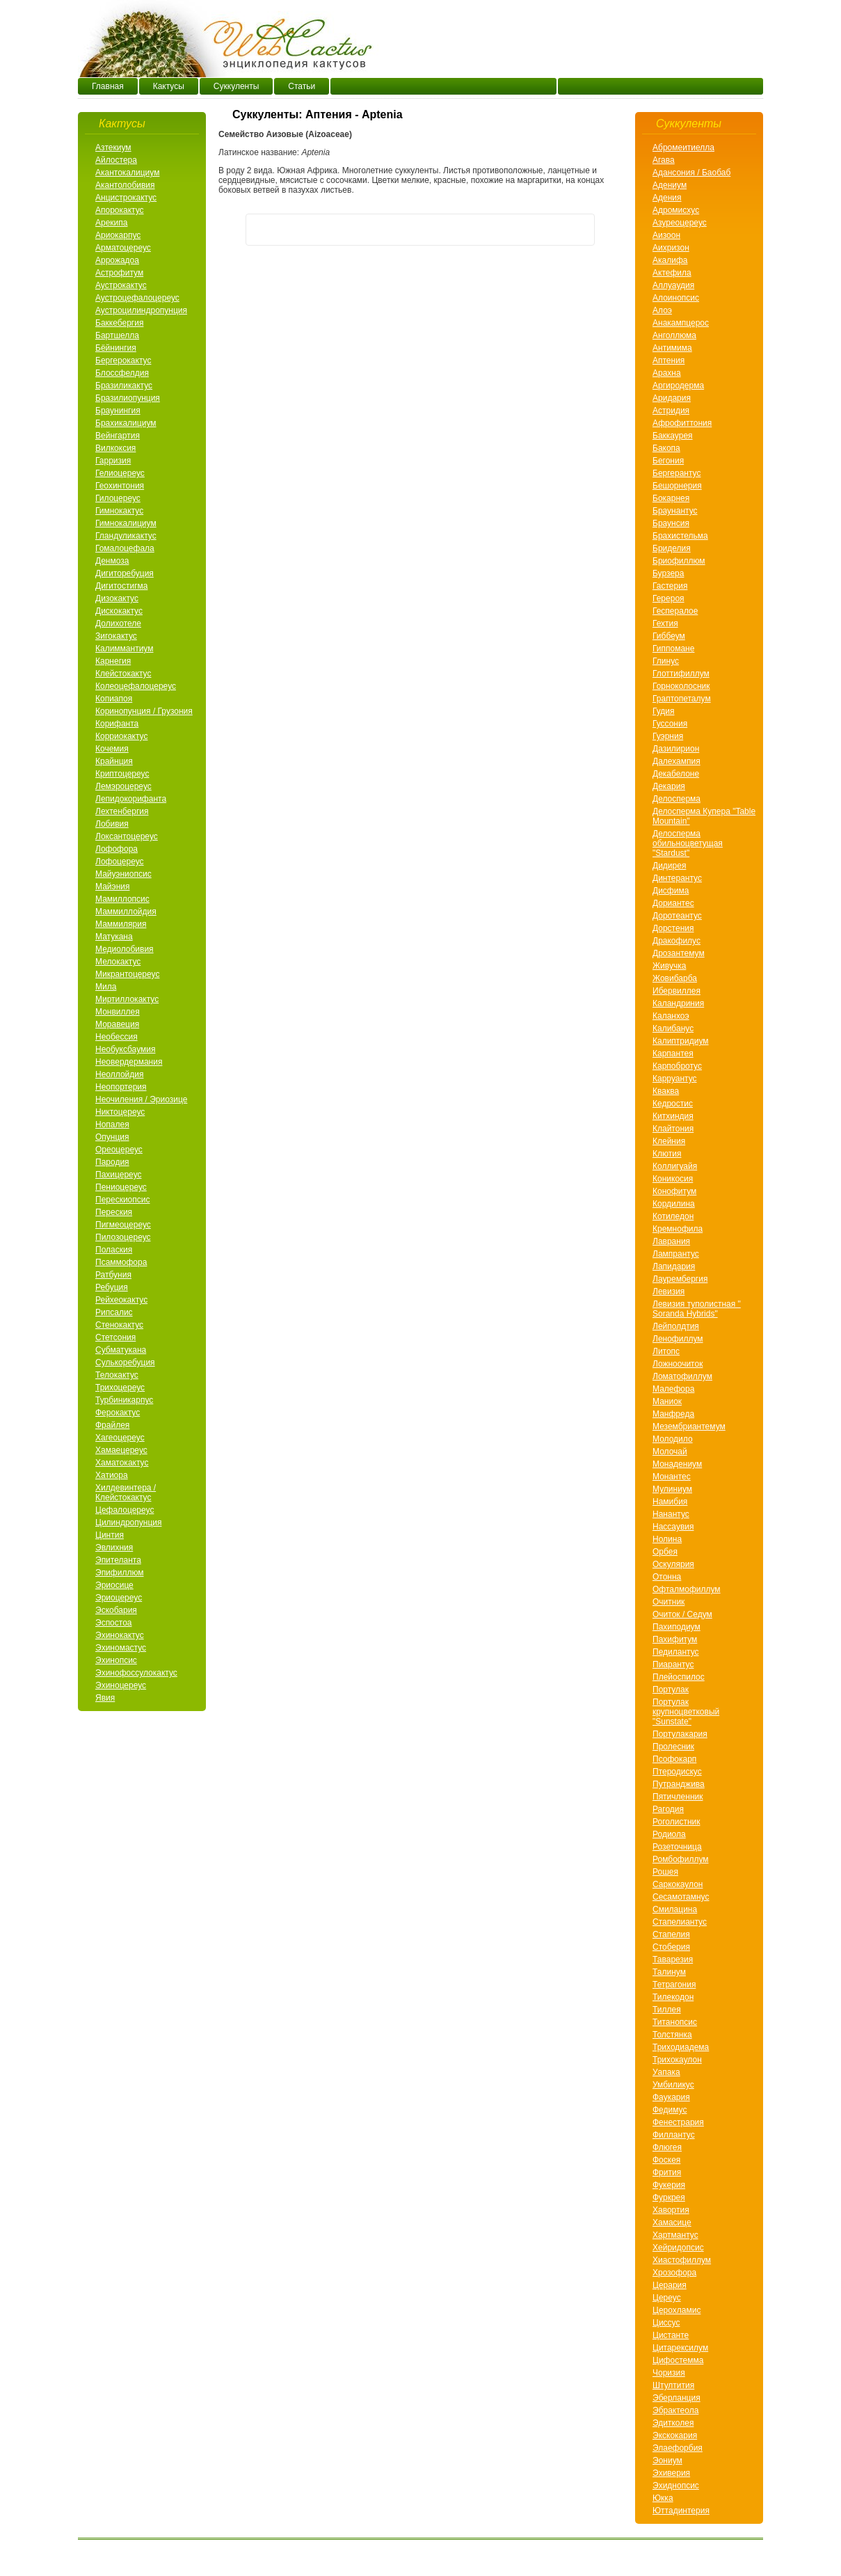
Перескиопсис (122, 1199)
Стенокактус (119, 1325)
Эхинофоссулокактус (136, 1673)
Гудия (663, 711)
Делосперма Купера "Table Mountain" (703, 816)
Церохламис (676, 2310)
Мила (105, 987)
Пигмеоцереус (123, 1225)
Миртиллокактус (127, 999)
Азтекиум (113, 147)
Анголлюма (674, 335)
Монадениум (677, 1464)
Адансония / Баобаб (691, 172)
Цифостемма (677, 2360)
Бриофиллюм (678, 561)
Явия (105, 1698)
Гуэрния (667, 736)
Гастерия (669, 586)
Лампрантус (675, 1254)
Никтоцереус (120, 1112)
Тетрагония (674, 1984)
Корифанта (116, 724)
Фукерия (668, 2185)
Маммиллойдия (126, 911)
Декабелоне (675, 774)
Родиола (669, 1834)
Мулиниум (672, 1489)
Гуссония (669, 724)
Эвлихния (114, 1547)
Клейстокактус (123, 673)
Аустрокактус (121, 285)
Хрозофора (674, 2272)
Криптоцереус (122, 774)
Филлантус (673, 2135)
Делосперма (676, 799)
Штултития (673, 2385)
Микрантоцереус (127, 974)
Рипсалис (114, 1312)
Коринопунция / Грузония (144, 711)
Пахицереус (118, 1174)
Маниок (667, 1401)
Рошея (665, 1872)
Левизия (668, 1291)
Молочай (669, 1451)
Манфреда (673, 1414)
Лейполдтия (675, 1326)
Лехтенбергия (121, 811)
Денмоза (112, 561)
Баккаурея (672, 435)
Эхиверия (671, 2473)
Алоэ (662, 310)
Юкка (662, 2498)
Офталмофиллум (686, 1589)
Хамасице (671, 2222)
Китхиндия (673, 1116)
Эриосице (114, 1585)
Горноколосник (681, 686)
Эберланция (676, 2398)
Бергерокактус (123, 360)
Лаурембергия (679, 1279)
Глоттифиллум (681, 673)
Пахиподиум (676, 1627)
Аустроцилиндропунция (141, 310)
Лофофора (116, 849)
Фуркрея (668, 2197)
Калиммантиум (124, 648)
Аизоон (666, 235)
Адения (667, 197)
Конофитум (674, 1191)
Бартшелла (117, 335)
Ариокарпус (118, 235)
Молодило (672, 1439)
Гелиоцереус (120, 473)
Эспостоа (113, 1623)
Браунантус (675, 511)
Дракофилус (676, 941)
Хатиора (111, 1475)
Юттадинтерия (681, 2510)
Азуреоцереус (679, 223)
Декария (668, 786)
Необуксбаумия (125, 1049)
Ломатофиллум (682, 1376)
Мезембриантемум (689, 1426)
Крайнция (114, 761)
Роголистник (676, 1822)
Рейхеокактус (121, 1300)
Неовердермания (128, 1062)
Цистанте (670, 2335)
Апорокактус (119, 210)
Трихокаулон (677, 2060)
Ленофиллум (677, 1339)
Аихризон (670, 248)
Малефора (673, 1389)
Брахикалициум (126, 423)
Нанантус (670, 1514)
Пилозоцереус (123, 1237)
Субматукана (120, 1350)
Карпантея (673, 1053)
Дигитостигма (121, 586)
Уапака (666, 2072)
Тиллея (666, 2009)
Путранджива (678, 1784)
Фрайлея (112, 1425)
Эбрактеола (675, 2410)
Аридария (671, 398)
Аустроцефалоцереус (137, 298)
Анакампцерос (680, 323)
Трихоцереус (120, 1387)
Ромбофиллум (680, 1859)
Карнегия (113, 661)
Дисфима (670, 891)
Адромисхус (675, 210)
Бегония (668, 461)
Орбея (665, 1552)
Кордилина (673, 1204)
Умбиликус (673, 2085)
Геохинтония (119, 486)
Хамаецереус (121, 1450)
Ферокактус (117, 1412)
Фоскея (666, 2160)
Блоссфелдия (122, 373)
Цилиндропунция (128, 1522)
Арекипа (111, 223)
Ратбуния (113, 1275)
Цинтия (109, 1535)
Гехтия (665, 623)
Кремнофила (677, 1229)
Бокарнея (670, 498)
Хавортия (670, 2210)
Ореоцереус (119, 1149)
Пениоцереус (121, 1187)
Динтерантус (677, 878)
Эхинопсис (116, 1660)
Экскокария (674, 2435)
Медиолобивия (124, 949)
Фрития (666, 2172)
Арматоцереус (123, 248)
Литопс (666, 1351)
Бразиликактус (123, 385)
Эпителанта (118, 1560)
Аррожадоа (117, 260)
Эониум (667, 2460)
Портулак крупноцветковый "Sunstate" (685, 1711)
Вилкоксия (115, 448)
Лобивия (112, 824)
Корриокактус (121, 736)
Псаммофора (121, 1262)
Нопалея (112, 1124)
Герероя (668, 598)
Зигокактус (116, 636)
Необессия (116, 1037)
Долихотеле (118, 623)
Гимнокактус (119, 511)
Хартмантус (675, 2235)
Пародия (112, 1162)
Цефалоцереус (124, 1510)
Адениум (669, 185)
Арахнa (666, 373)
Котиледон (673, 1216)
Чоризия (668, 2373)
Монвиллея (117, 1012)
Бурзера (668, 573)
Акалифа (669, 260)
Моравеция (117, 1024)
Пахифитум (674, 1639)
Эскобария (116, 1610)
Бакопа (666, 448)
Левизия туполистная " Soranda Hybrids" (696, 1309)
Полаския (113, 1250)
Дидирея (669, 865)
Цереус (666, 2298)
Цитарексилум (680, 2348)
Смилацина (674, 1909)
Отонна (666, 1577)
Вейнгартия (117, 435)
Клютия (666, 1154)
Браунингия (118, 410)
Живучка (669, 966)
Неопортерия (121, 1087)
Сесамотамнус (680, 1897)
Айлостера (116, 160)
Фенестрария (678, 2122)
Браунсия (670, 523)
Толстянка (672, 2035)
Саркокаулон (677, 1884)
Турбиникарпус (124, 1400)
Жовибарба (674, 978)
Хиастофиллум (681, 2260)
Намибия (669, 1501)
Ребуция (111, 1287)
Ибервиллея (676, 991)
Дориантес (673, 903)
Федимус (669, 2110)
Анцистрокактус (126, 197)
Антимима (672, 348)
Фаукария (671, 2097)
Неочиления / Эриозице (141, 1099)
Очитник (668, 1602)
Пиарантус (673, 1664)
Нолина (667, 1539)
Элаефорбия (677, 2448)
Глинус (665, 661)
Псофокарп (674, 1759)
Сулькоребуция (125, 1362)
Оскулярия (673, 1564)
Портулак (670, 1689)
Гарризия (113, 461)
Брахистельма (680, 536)
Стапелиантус (679, 1922)
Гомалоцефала (124, 548)
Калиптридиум (680, 1041)
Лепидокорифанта (130, 799)
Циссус (666, 2323)
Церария (669, 2285)
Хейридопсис (678, 2247)
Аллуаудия (673, 285)
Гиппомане (673, 648)
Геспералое (675, 611)
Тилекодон (673, 1997)
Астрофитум (119, 273)
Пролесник (673, 1746)
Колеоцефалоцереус (135, 686)
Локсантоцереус (126, 836)
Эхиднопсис (675, 2485)
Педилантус (675, 1652)
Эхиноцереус (120, 1685)
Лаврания (671, 1241)
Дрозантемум (678, 953)
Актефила (671, 273)
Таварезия (672, 1959)
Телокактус (116, 1375)
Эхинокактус (119, 1635)
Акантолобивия (125, 185)
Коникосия (672, 1179)
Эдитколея (673, 2423)
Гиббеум (668, 636)
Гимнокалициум (126, 523)
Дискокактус (119, 611)
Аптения (668, 360)
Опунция (112, 1137)
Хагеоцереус (120, 1437)
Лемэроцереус (123, 786)
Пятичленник (677, 1797)
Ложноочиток (677, 1364)
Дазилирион (675, 749)
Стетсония (115, 1337)
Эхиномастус (120, 1648)
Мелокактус (118, 962)
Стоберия (671, 1947)
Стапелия (671, 1934)
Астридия (670, 410)
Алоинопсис (675, 298)
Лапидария (673, 1266)
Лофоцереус (119, 861)
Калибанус (673, 1028)
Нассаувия (673, 1527)
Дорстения (673, 928)
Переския (113, 1212)
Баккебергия (119, 323)
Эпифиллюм (119, 1572)
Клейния (668, 1141)
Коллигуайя (674, 1166)
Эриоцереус (118, 1598)
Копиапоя (113, 698)
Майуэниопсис (123, 874)
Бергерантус (676, 473)
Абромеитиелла (683, 147)
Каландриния (678, 1003)
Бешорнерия (677, 486)
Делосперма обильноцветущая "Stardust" (687, 843)
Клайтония (673, 1129)
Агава (663, 160)
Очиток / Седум (682, 1614)
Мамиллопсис (122, 899)
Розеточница (677, 1847)
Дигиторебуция (124, 573)
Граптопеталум (681, 698)
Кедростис (672, 1103)
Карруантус (674, 1078)
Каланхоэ (670, 1016)
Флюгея (667, 2147)
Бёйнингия (115, 348)
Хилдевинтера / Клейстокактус (125, 1492)
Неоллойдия (119, 1074)
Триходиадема (680, 2047)
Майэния (112, 886)
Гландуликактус (126, 536)
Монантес (671, 1476)
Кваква (665, 1091)
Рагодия (668, 1809)
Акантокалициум (127, 172)
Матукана (114, 936)
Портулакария (679, 1734)
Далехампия (676, 761)
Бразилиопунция (127, 398)
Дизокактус (116, 598)
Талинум (669, 1972)
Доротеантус (677, 916)
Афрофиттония (682, 423)
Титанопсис (674, 2022)
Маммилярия (120, 924)
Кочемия (112, 749)
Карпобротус (677, 1066)
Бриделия (671, 548)
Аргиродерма (678, 385)
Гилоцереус (118, 498)
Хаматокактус (121, 1463)
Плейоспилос (678, 1677)
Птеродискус (677, 1771)
